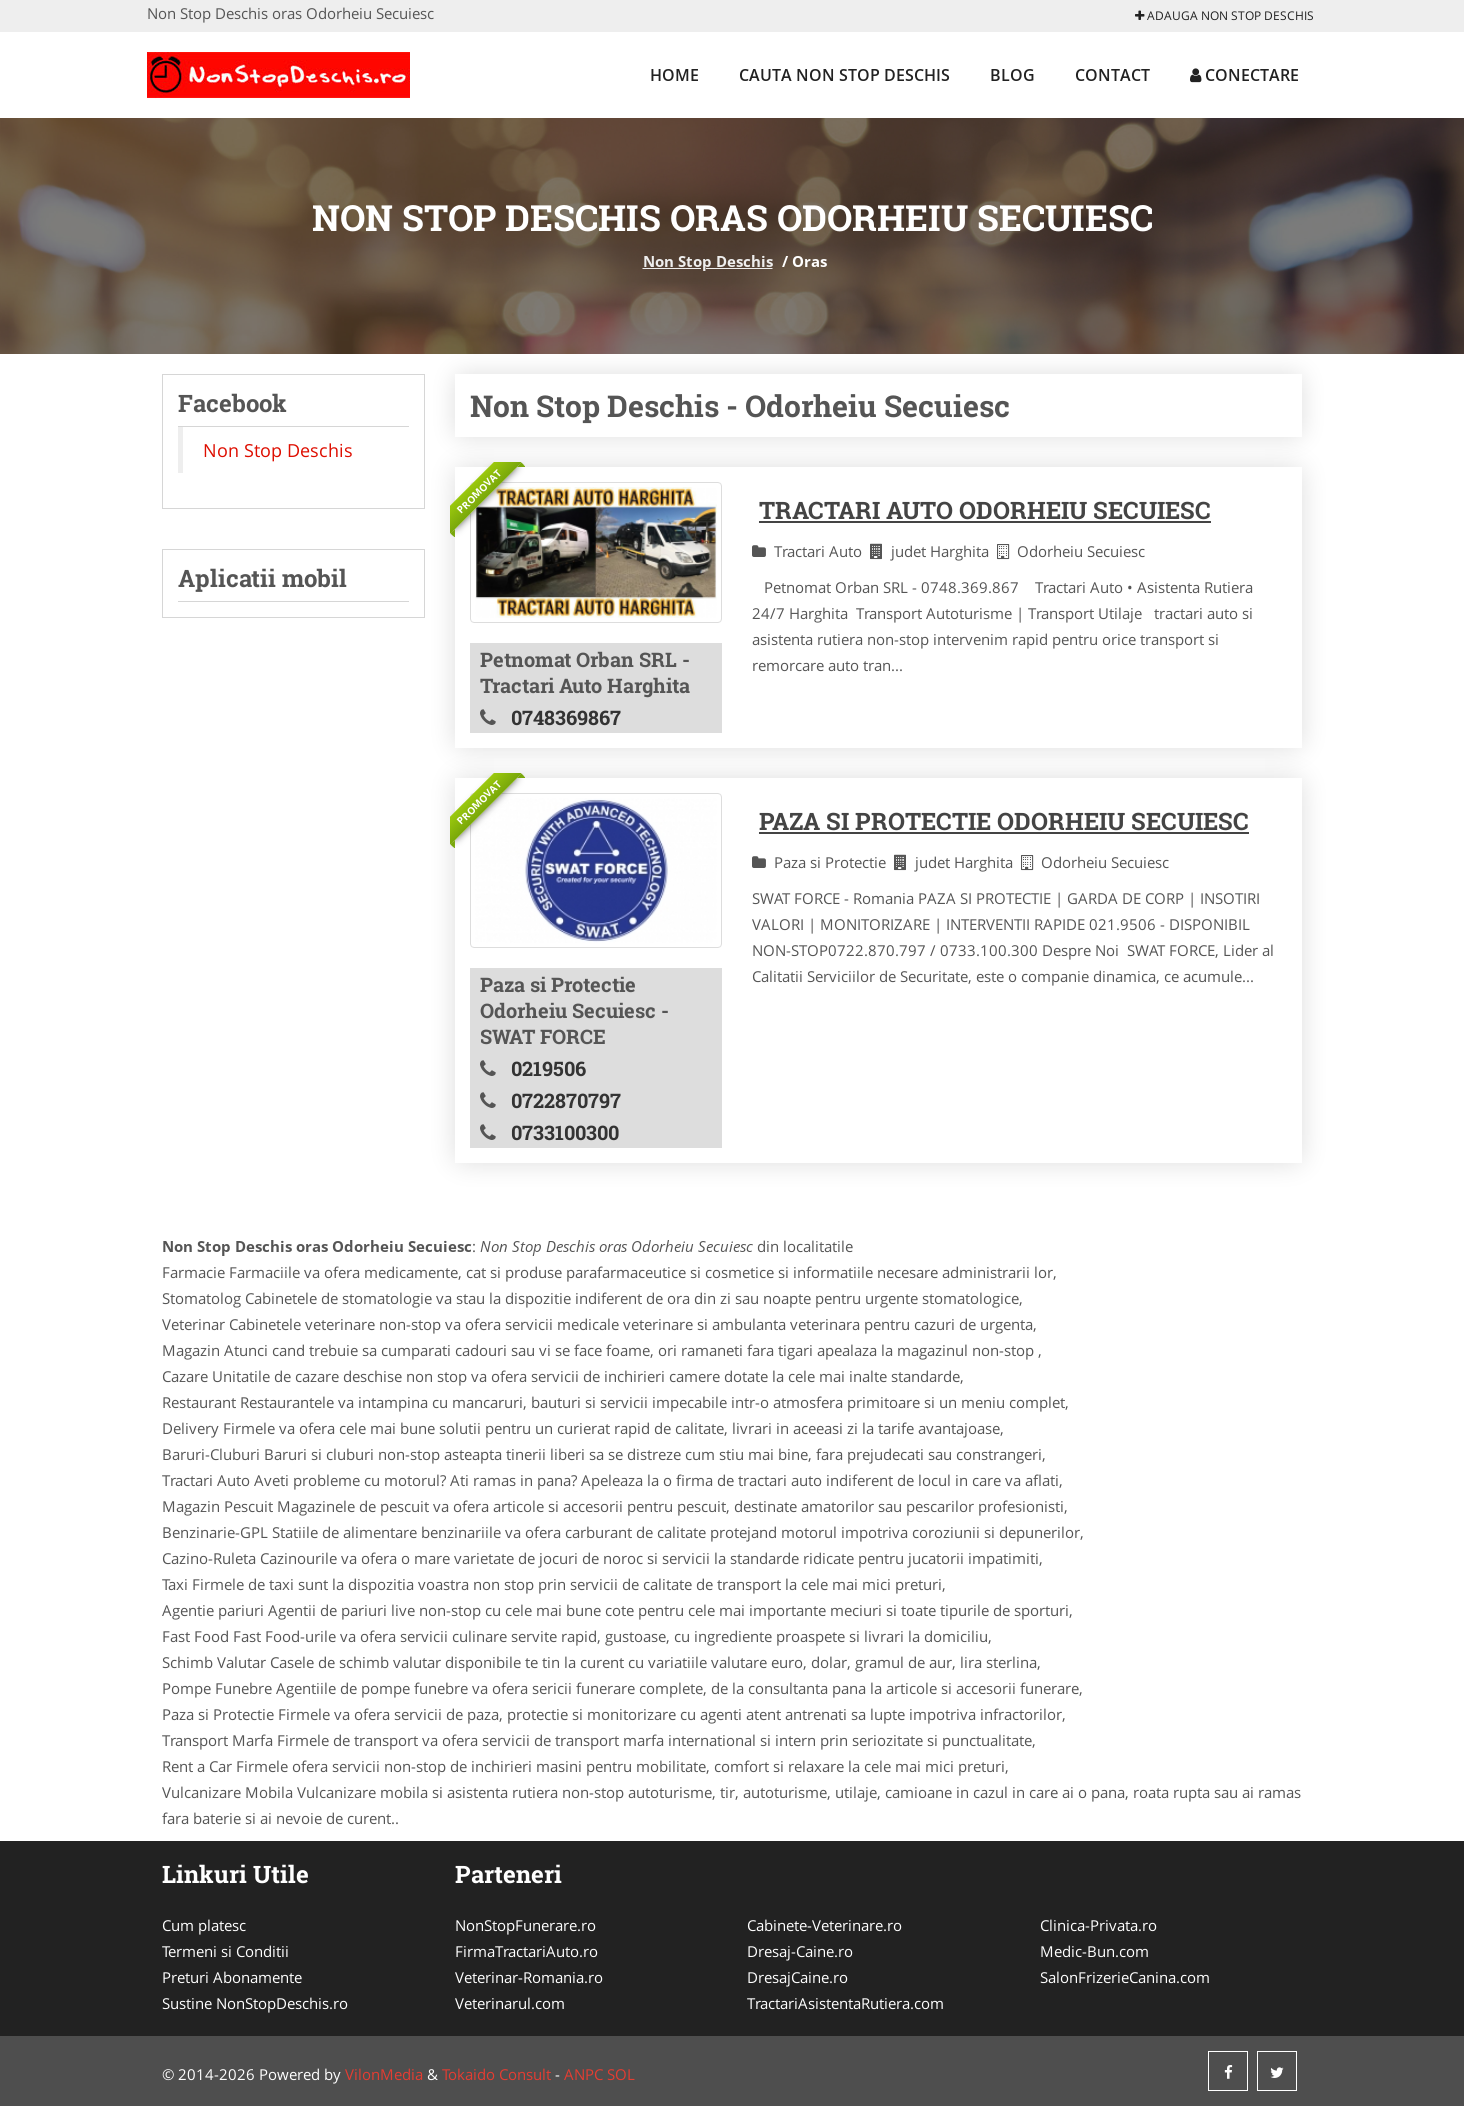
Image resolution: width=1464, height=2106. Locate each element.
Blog (1012, 75)
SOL (621, 2074)
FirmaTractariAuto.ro (526, 1951)
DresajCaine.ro (797, 1977)
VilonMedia (384, 2074)
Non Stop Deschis (708, 261)
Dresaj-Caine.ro (800, 1951)
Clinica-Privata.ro (1098, 1925)
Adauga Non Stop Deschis (1224, 15)
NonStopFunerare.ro (525, 1925)
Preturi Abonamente (232, 1977)
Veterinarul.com (510, 2003)
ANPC (583, 2074)
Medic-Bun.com (1094, 1951)
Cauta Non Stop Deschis (844, 75)
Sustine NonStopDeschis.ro (255, 2003)
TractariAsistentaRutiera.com (845, 2003)
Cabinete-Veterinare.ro (824, 1925)
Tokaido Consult (496, 2074)
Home (674, 75)
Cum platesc (204, 1925)
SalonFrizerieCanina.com (1125, 1977)
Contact (1112, 75)
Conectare (1244, 75)
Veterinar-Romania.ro (529, 1977)
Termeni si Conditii (225, 1951)
